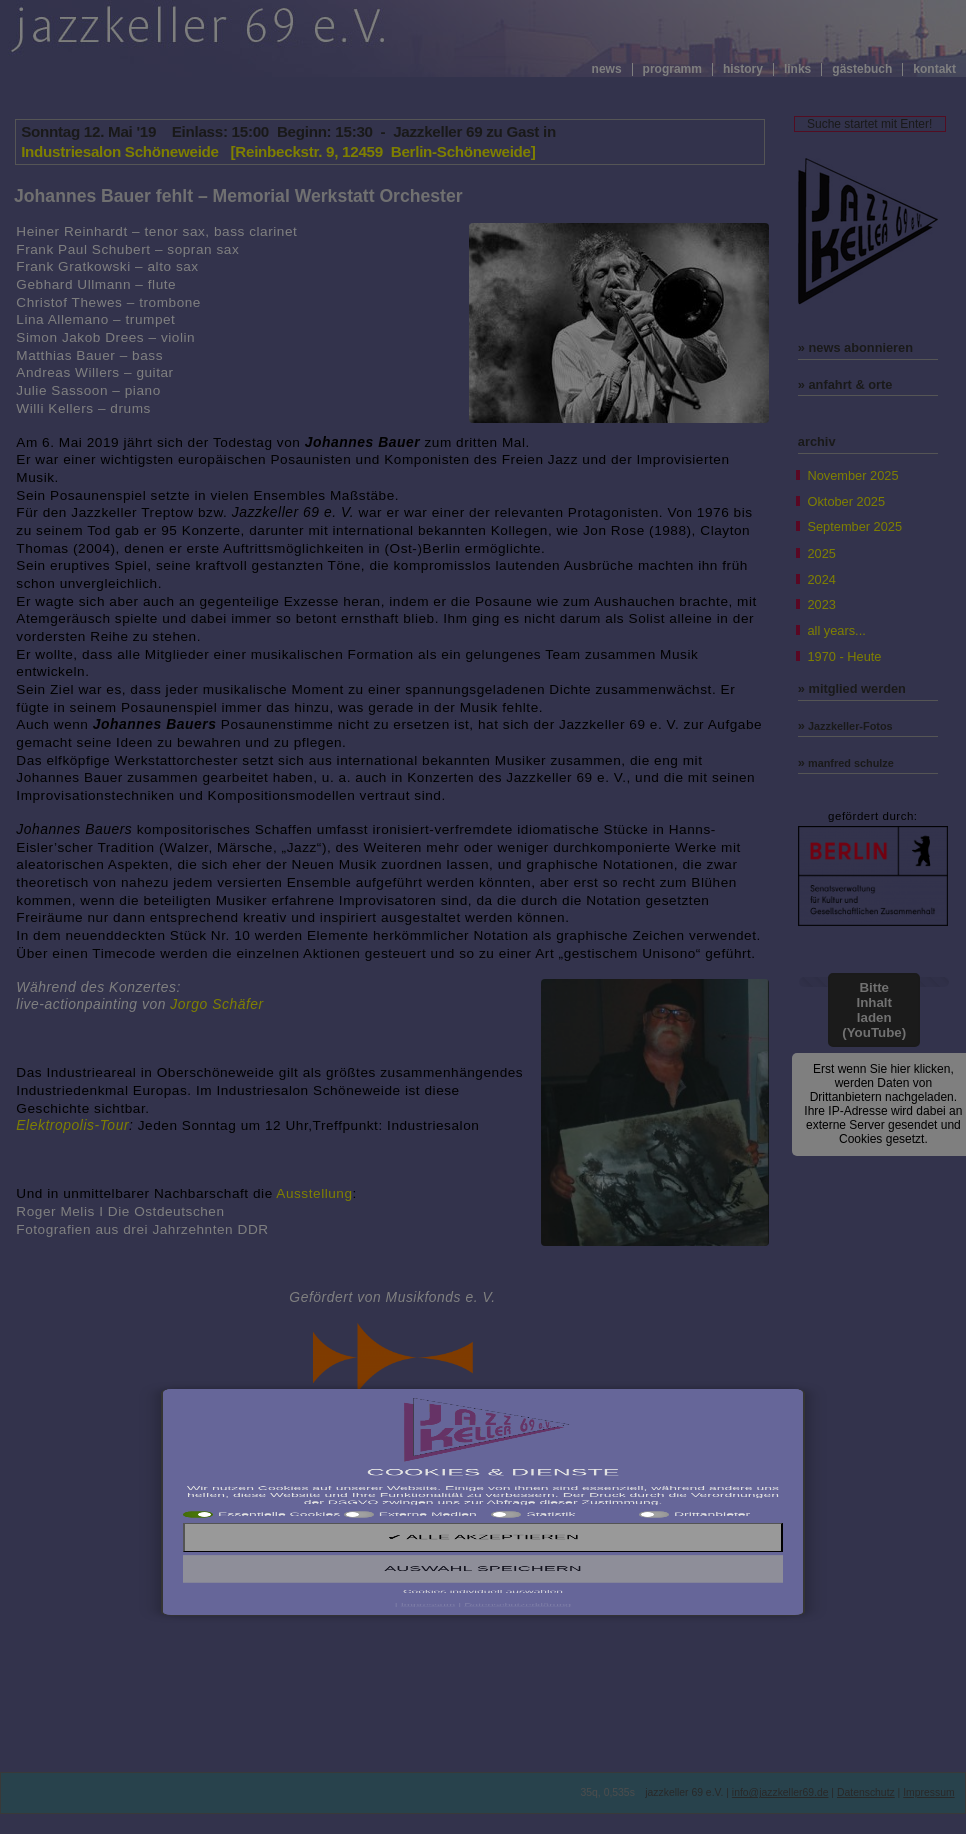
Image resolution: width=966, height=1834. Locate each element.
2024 (821, 579)
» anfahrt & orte (845, 384)
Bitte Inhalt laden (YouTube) (874, 1010)
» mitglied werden (852, 688)
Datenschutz (866, 1792)
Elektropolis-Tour (72, 1125)
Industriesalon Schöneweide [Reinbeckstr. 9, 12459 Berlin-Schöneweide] (278, 151)
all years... (836, 630)
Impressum (928, 1792)
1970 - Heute (844, 656)
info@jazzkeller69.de (780, 1792)
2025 (821, 553)
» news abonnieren (855, 347)
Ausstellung (314, 1193)
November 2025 (852, 475)
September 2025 (854, 526)
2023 (821, 604)
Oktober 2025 (846, 501)
